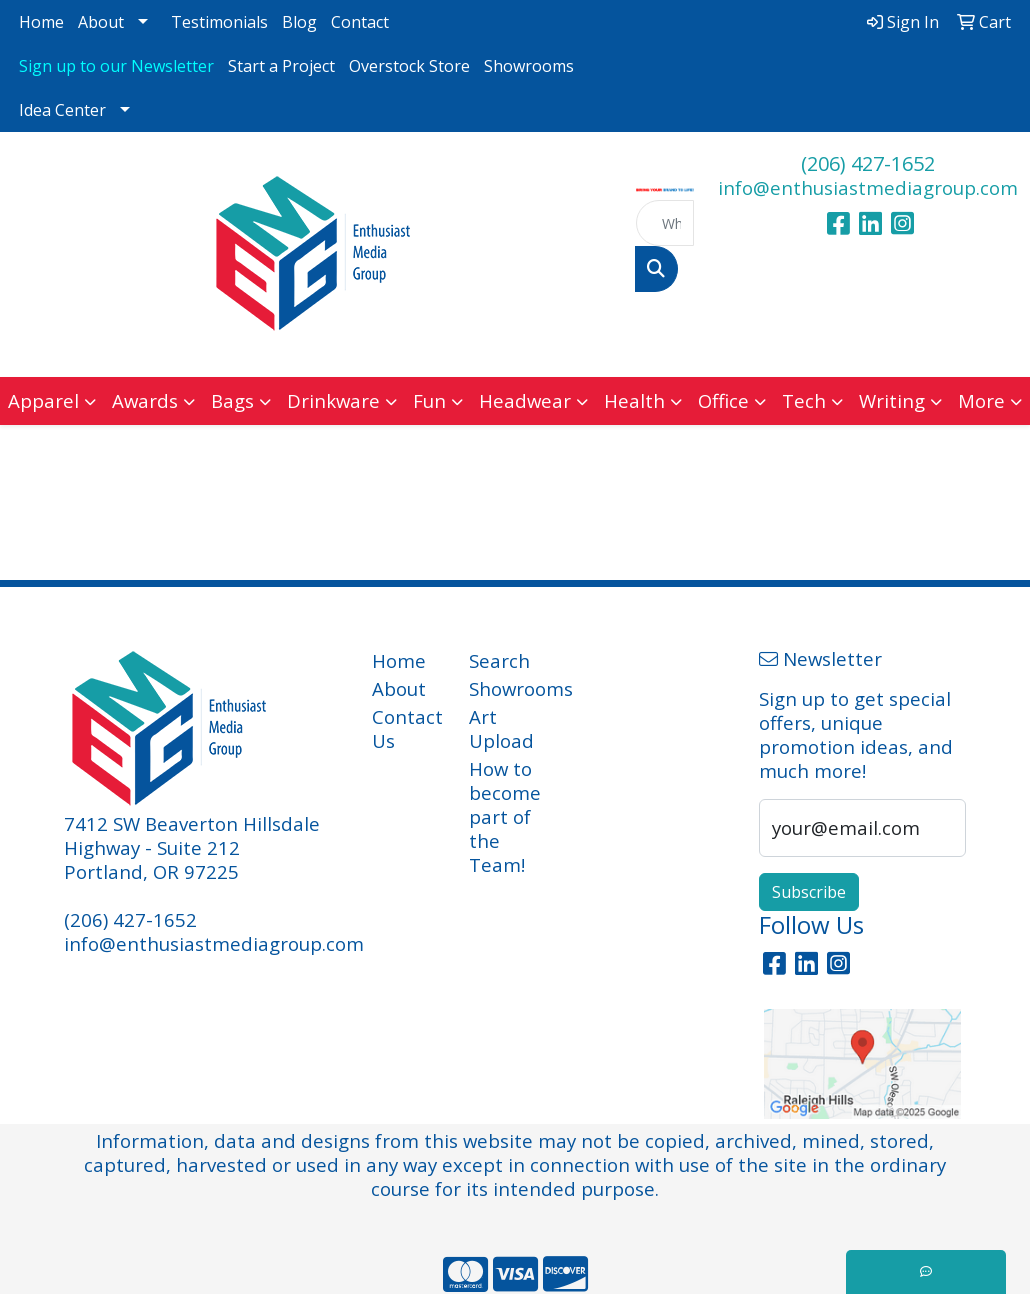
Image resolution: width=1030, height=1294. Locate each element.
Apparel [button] (43, 400)
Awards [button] (145, 400)
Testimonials (219, 22)
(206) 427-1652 (868, 163)
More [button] (981, 400)
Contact (360, 22)
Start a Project (281, 66)
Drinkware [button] (333, 400)
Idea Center (62, 110)
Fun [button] (429, 400)
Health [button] (634, 400)
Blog (299, 22)
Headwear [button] (525, 400)
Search (499, 660)
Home (41, 22)
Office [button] (723, 400)
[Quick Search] (665, 223)
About (101, 22)
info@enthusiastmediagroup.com (868, 187)
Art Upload (501, 728)
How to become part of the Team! (505, 816)
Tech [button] (804, 400)
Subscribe (809, 892)
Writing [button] (892, 400)
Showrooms (529, 66)
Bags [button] (232, 400)
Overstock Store (409, 66)
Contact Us (407, 728)
